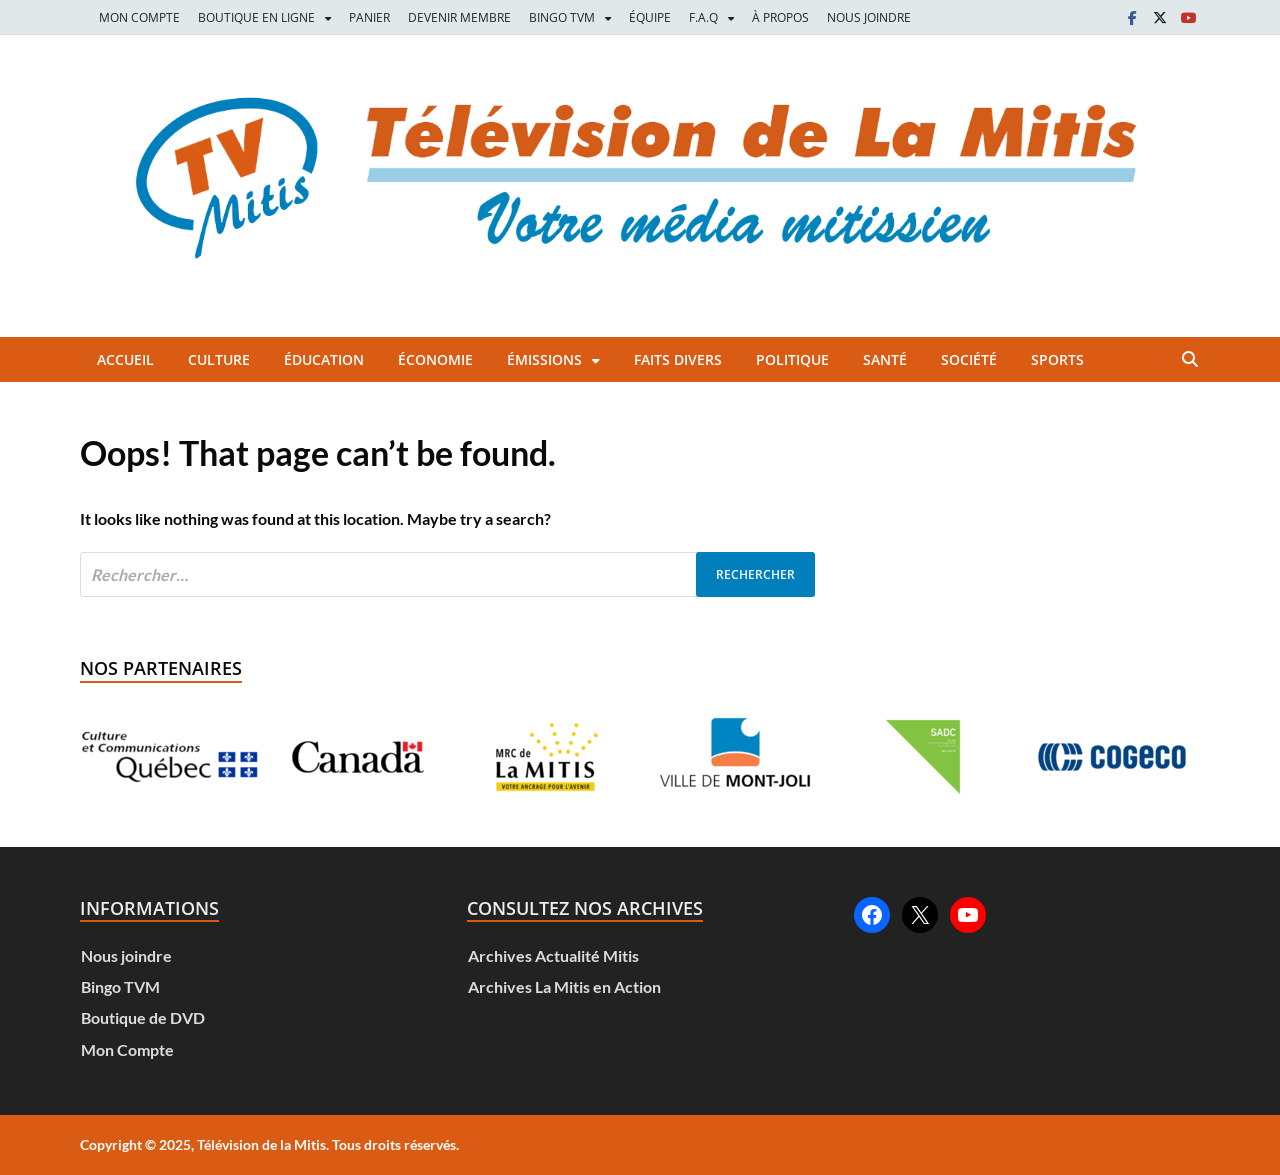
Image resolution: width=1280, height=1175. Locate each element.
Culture (219, 359)
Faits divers (678, 359)
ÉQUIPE (650, 17)
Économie (435, 359)
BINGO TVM (562, 17)
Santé (885, 359)
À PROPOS (780, 17)
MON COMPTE (139, 17)
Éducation (324, 359)
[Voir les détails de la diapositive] (169, 757)
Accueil (125, 359)
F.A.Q (703, 17)
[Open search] (1190, 360)
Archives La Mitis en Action (564, 986)
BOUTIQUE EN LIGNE (256, 17)
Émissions (544, 359)
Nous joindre (126, 955)
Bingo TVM (120, 986)
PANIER (369, 17)
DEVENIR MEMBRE (459, 17)
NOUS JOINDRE (869, 17)
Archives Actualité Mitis (553, 955)
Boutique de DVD (143, 1017)
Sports (1057, 359)
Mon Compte (127, 1049)
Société (969, 359)
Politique (792, 359)
